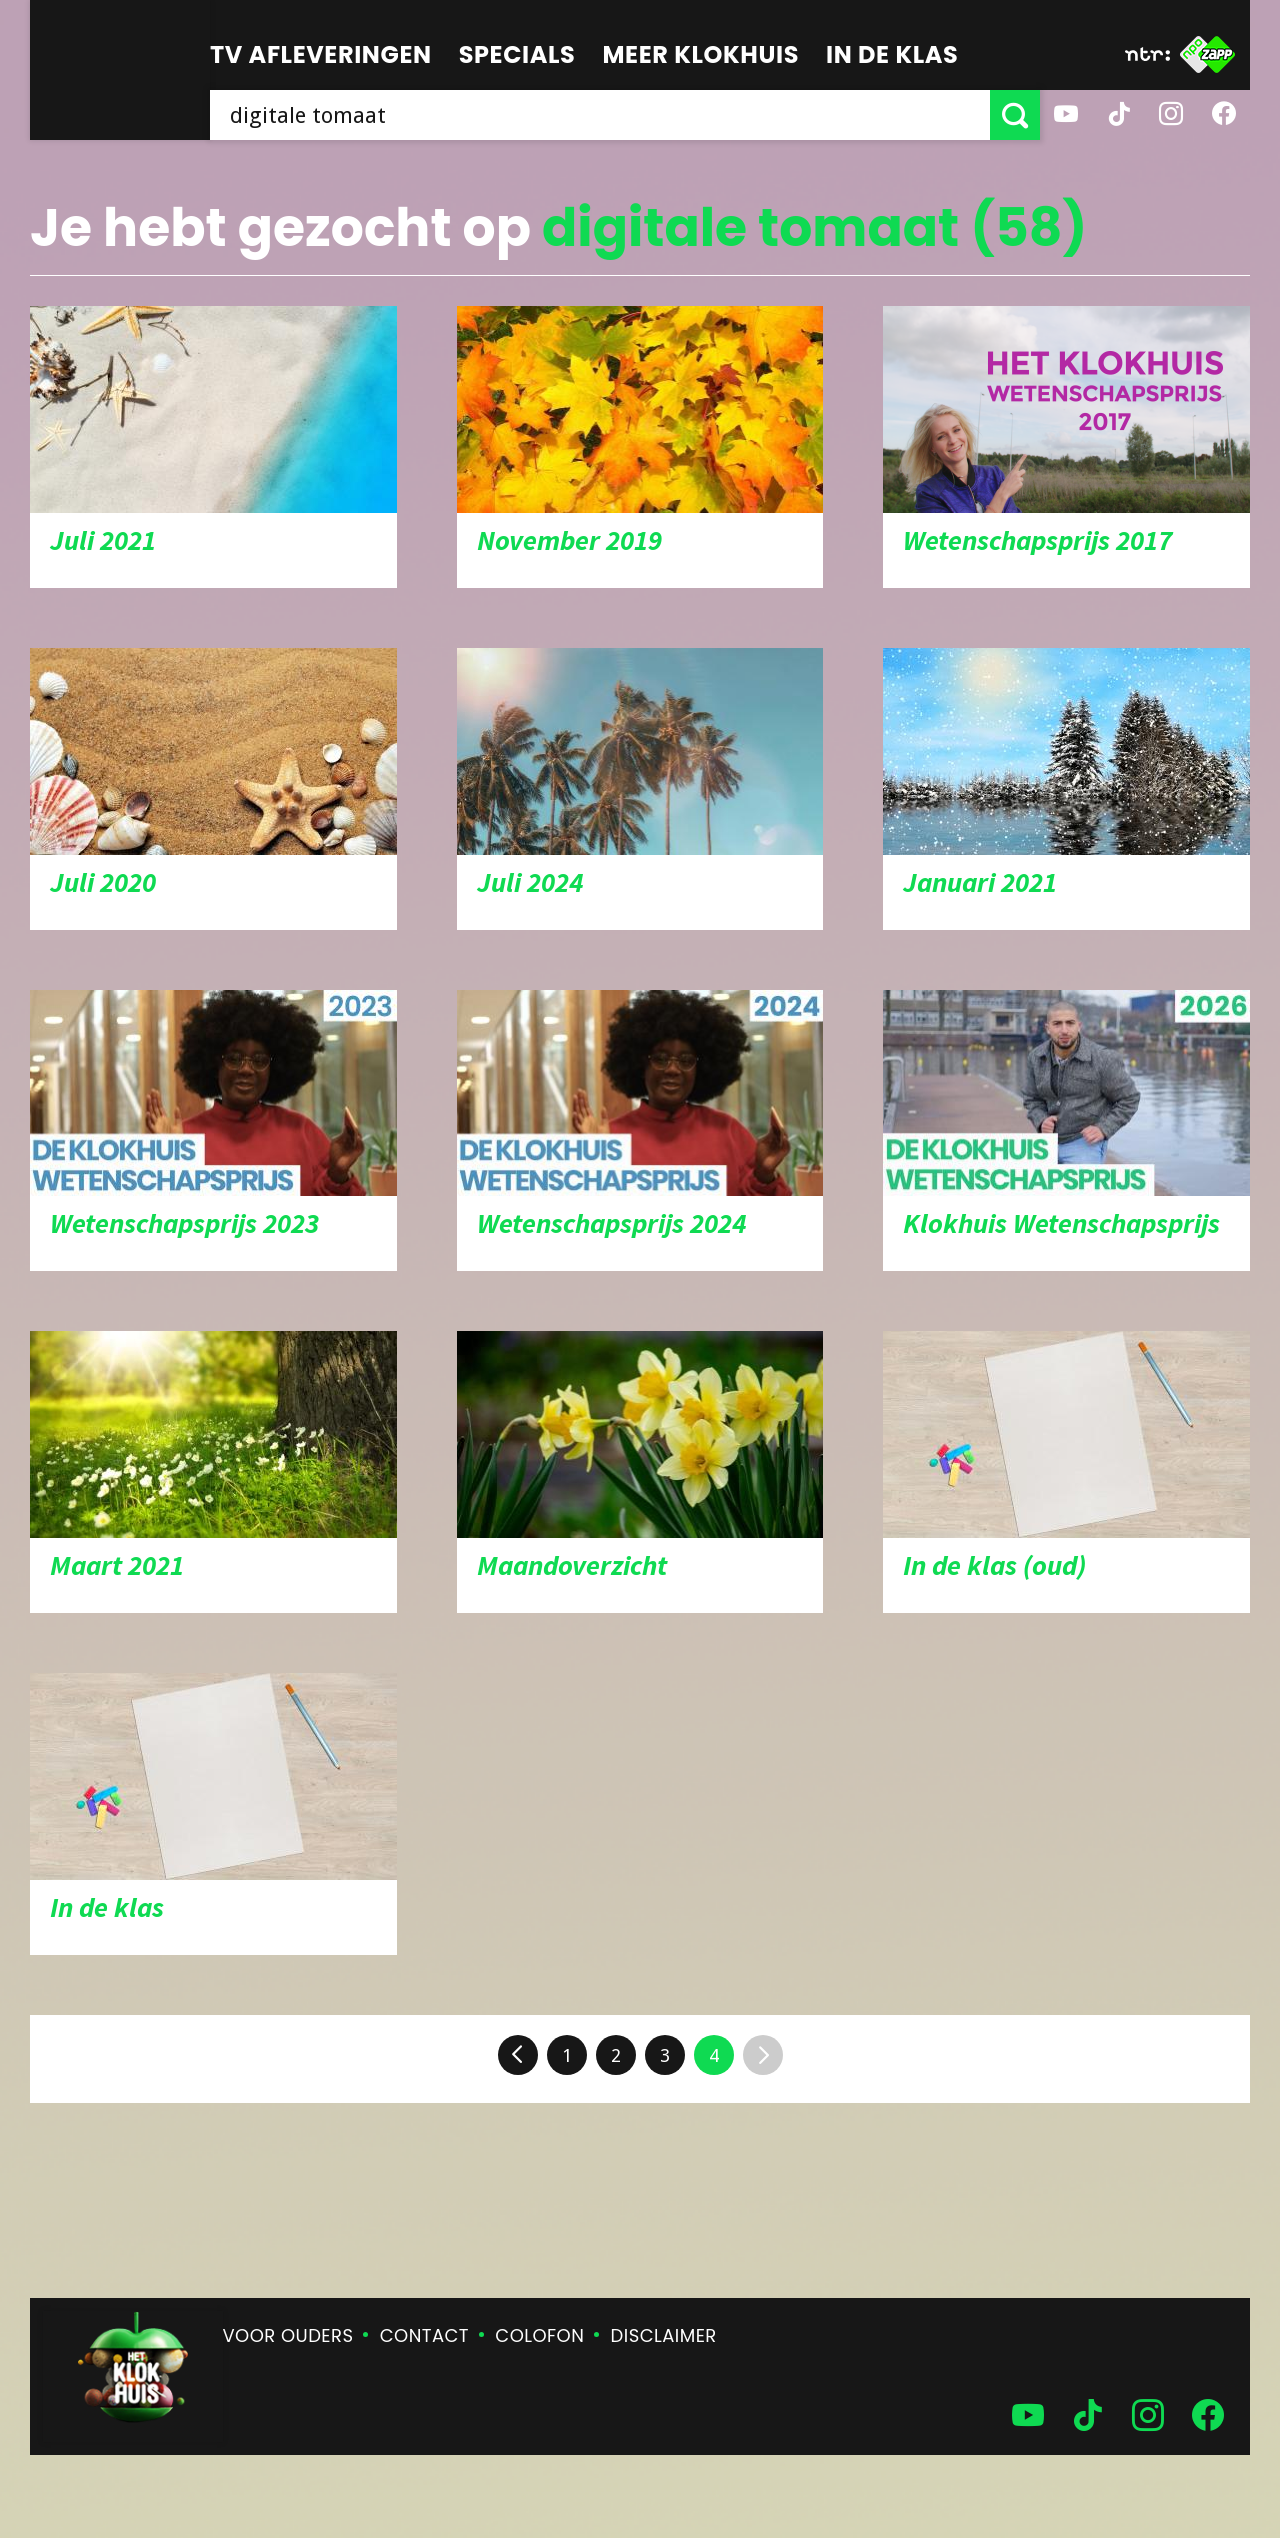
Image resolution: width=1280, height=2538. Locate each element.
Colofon (539, 2335)
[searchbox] (600, 115)
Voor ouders (288, 2335)
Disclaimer (664, 2335)
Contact (424, 2335)
